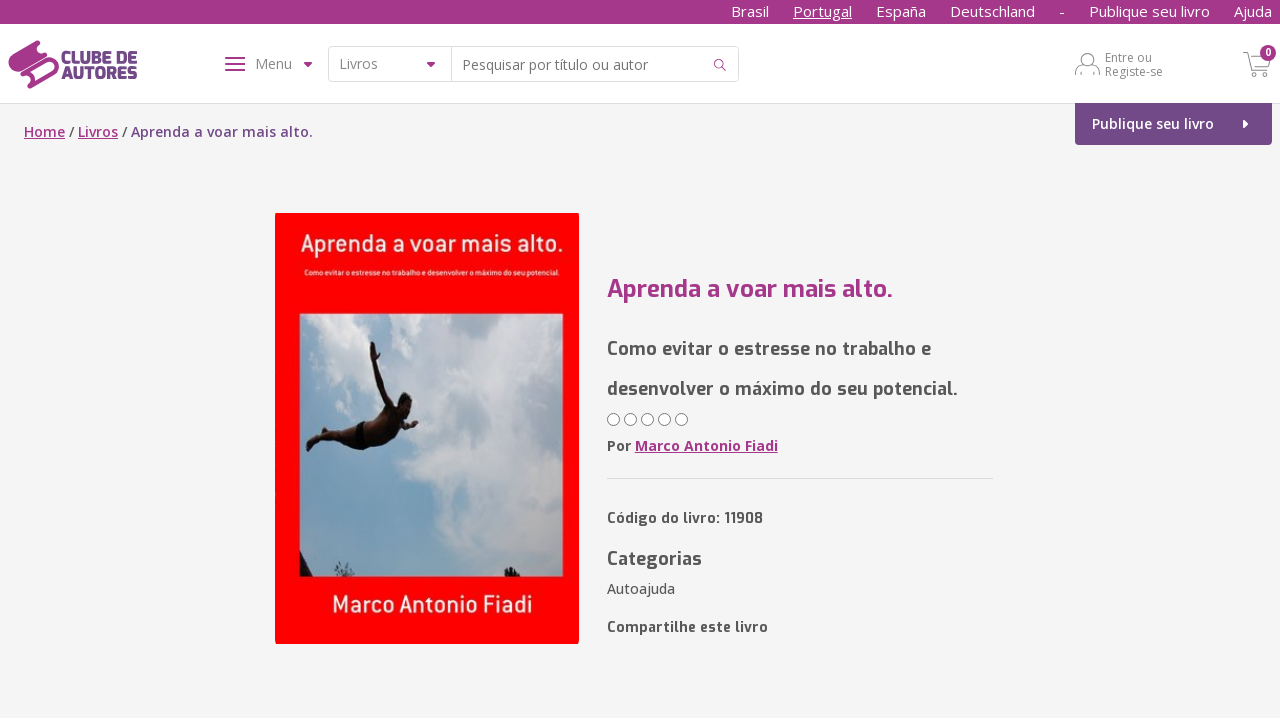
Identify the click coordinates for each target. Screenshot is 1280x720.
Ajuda (1253, 11)
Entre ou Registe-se (1134, 64)
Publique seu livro (1149, 11)
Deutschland (992, 11)
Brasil (750, 11)
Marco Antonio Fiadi (706, 445)
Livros (98, 131)
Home (44, 131)
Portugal (822, 11)
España (901, 11)
